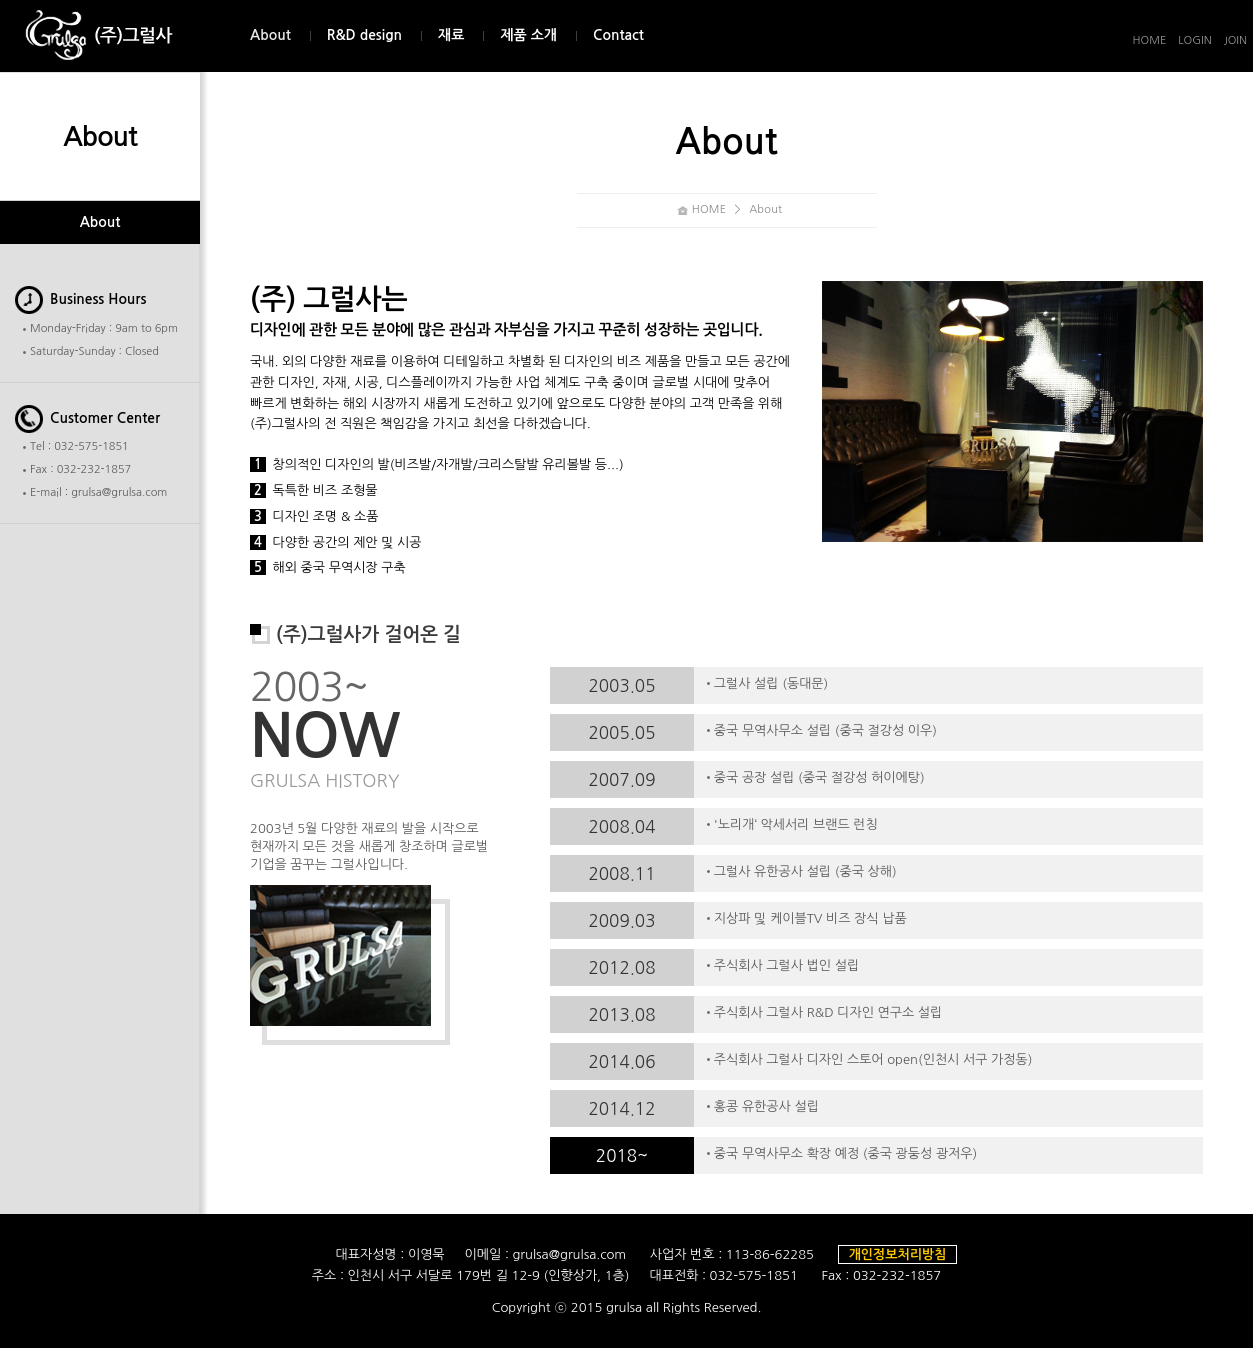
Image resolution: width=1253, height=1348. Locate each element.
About (270, 35)
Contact (618, 35)
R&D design (364, 35)
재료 (451, 35)
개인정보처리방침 (898, 1254)
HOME (1150, 40)
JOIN (1235, 40)
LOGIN (1194, 40)
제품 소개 (528, 35)
